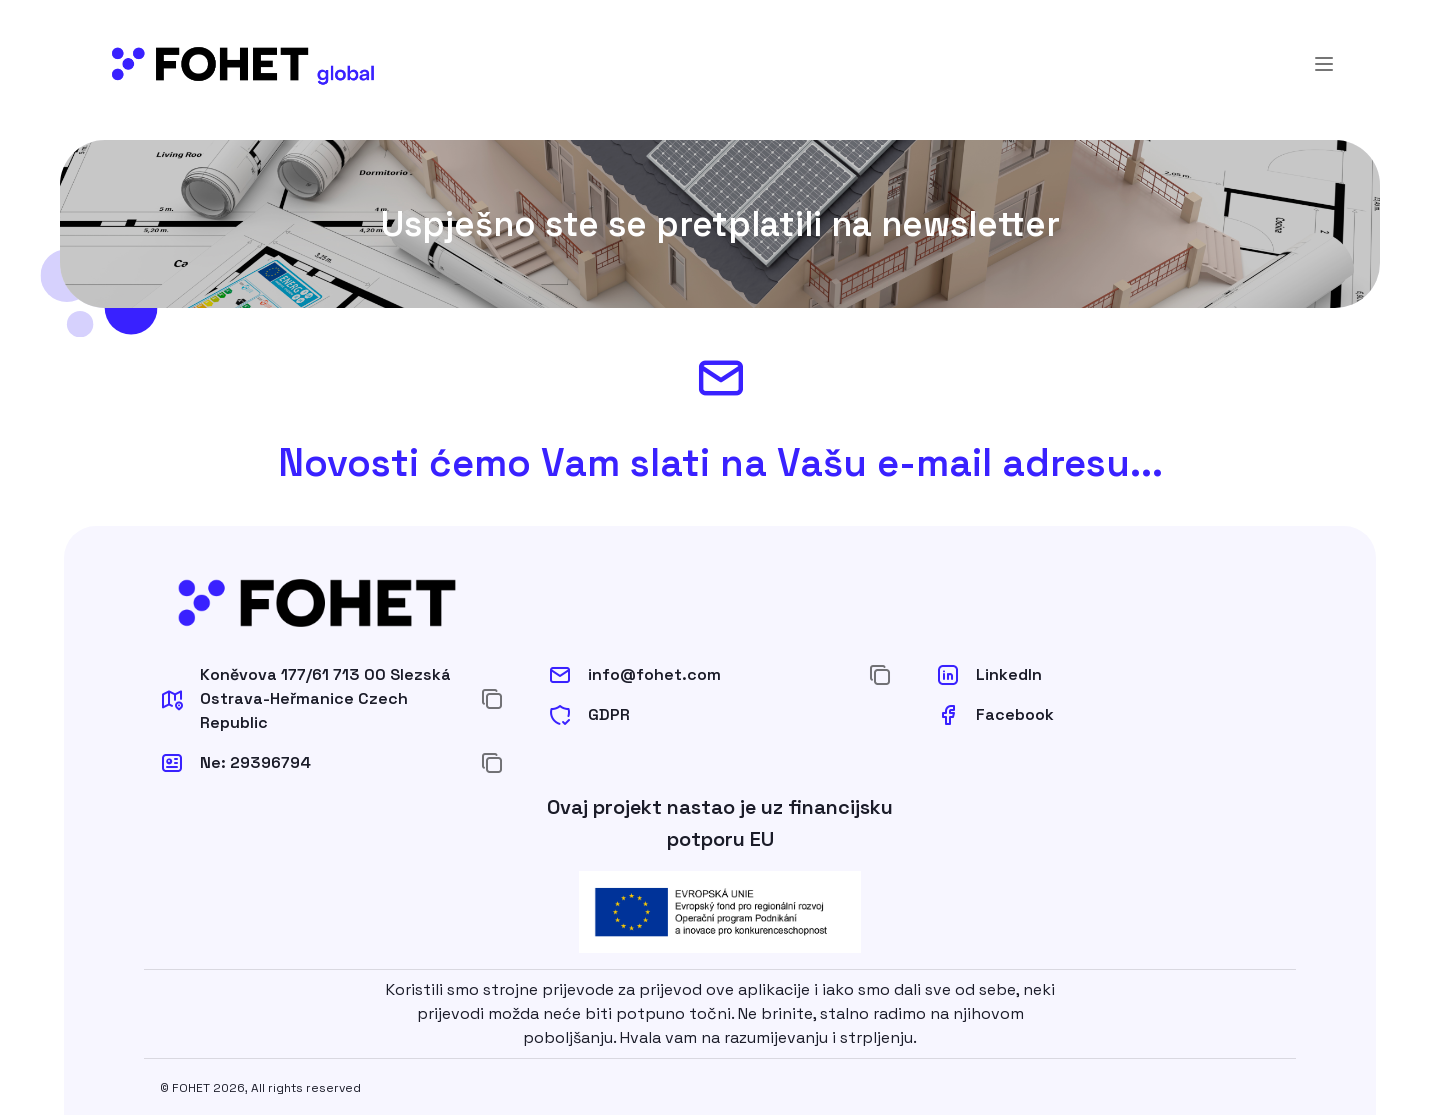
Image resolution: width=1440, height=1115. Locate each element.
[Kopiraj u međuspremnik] (492, 699)
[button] (312, 699)
